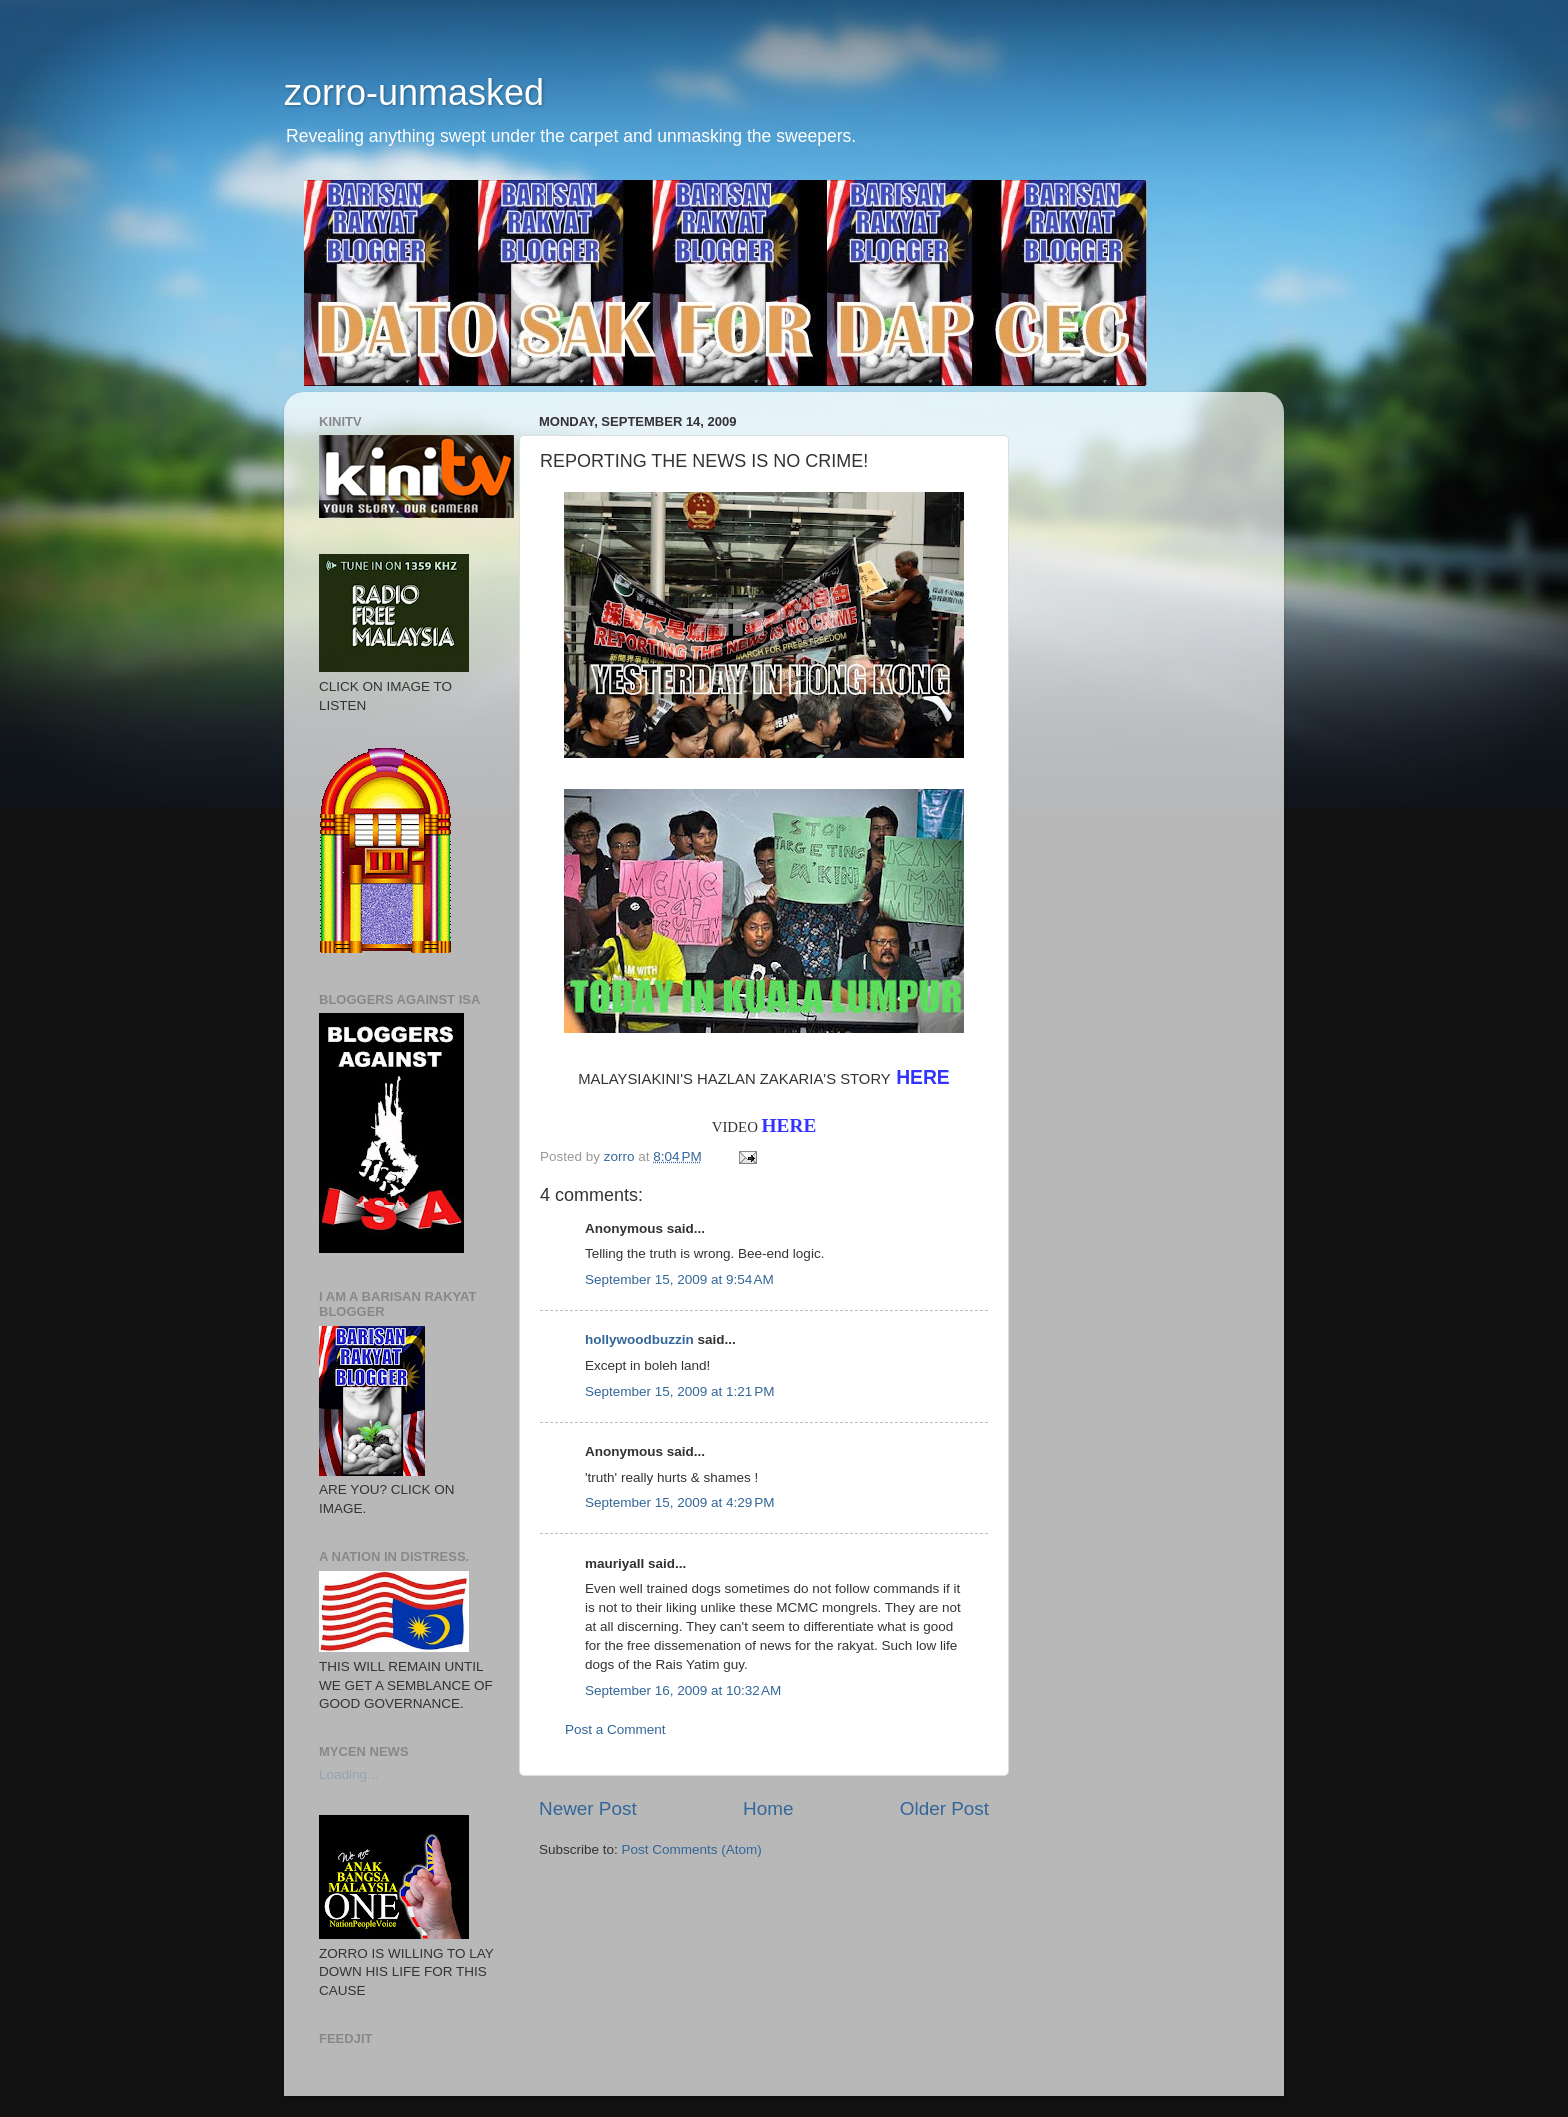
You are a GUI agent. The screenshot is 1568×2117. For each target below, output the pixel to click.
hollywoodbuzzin (639, 1339)
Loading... (348, 1774)
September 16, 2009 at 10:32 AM (683, 1690)
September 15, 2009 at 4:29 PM (680, 1502)
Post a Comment (615, 1729)
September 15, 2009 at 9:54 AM (679, 1279)
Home (768, 1808)
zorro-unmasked (414, 92)
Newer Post (588, 1808)
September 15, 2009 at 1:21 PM (680, 1391)
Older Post (944, 1808)
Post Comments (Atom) (692, 1849)
